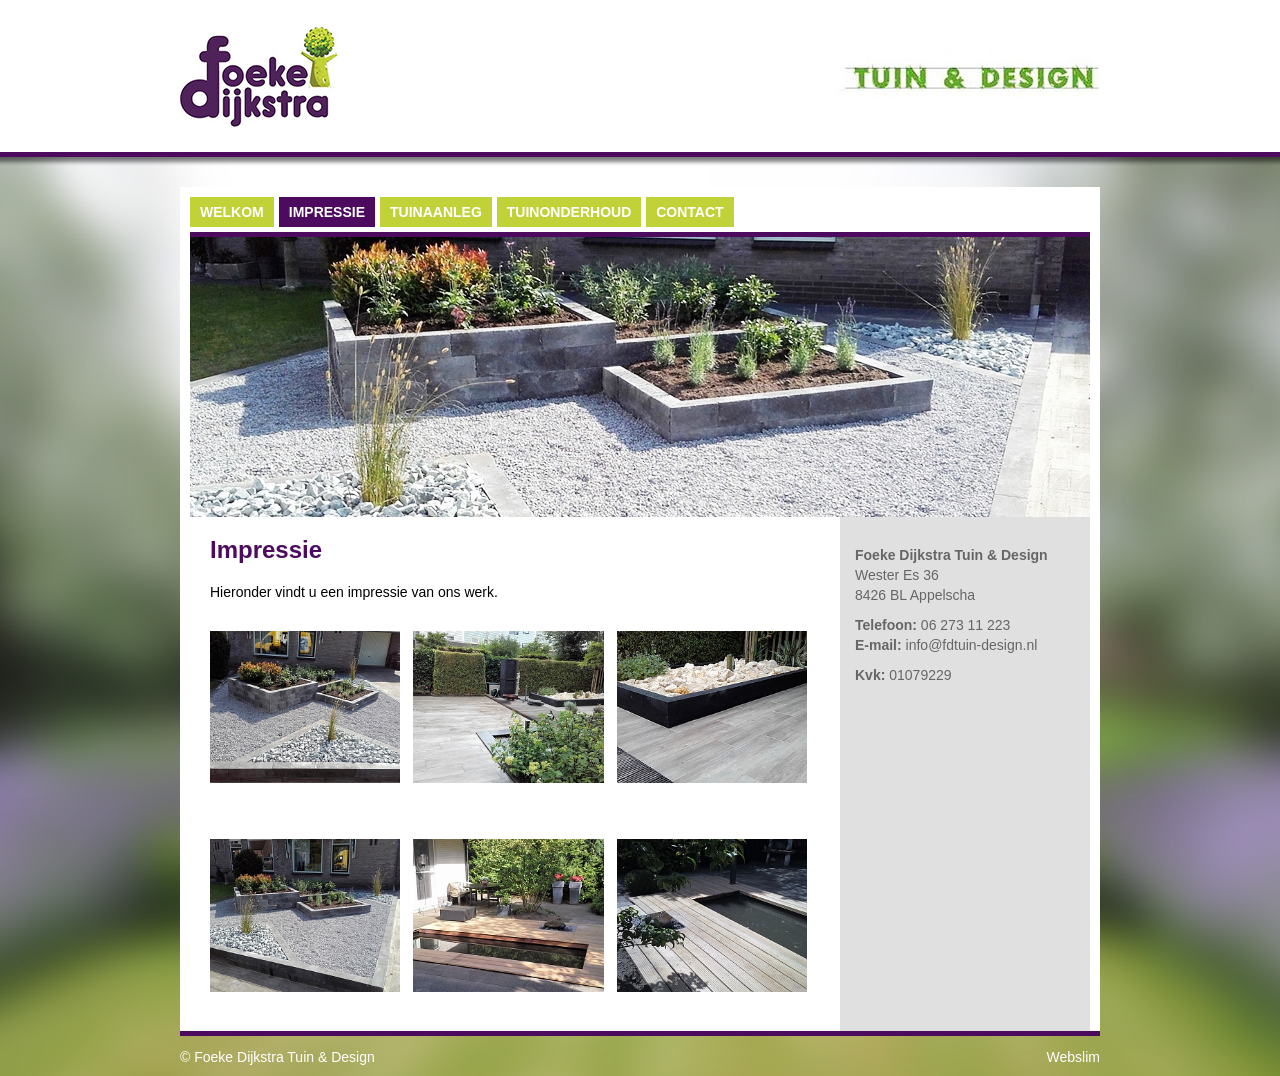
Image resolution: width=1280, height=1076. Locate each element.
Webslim (1073, 1057)
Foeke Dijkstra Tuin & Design (284, 1057)
